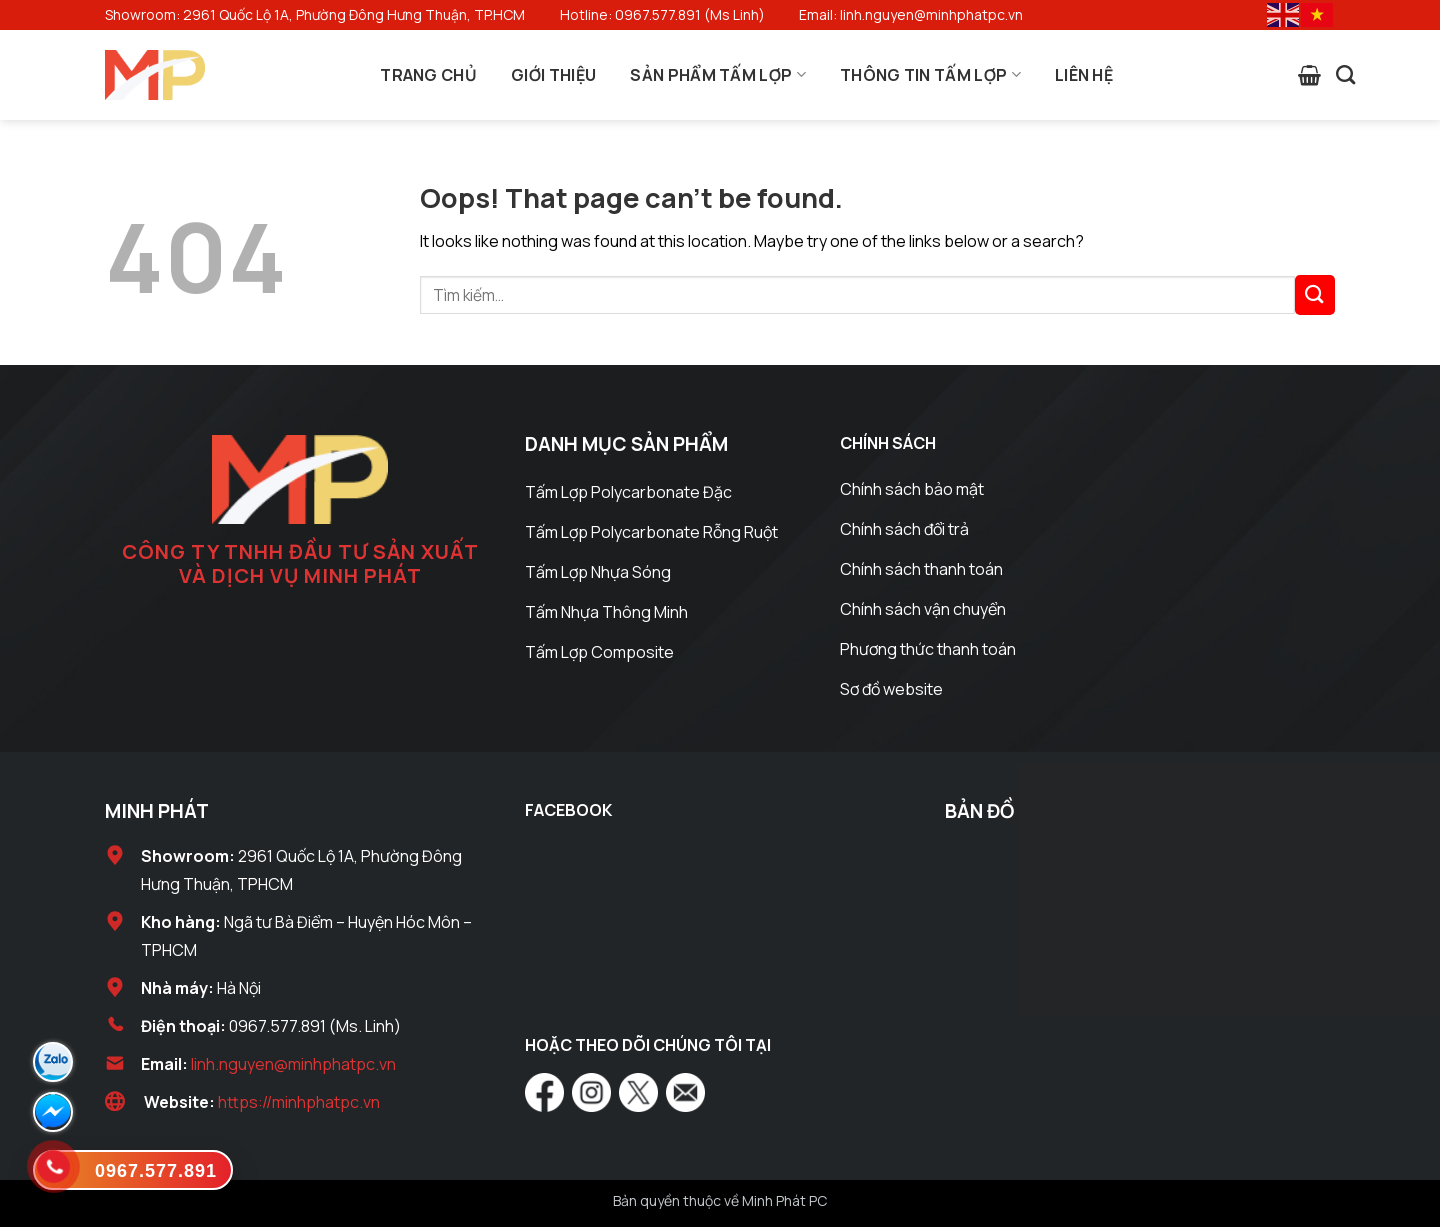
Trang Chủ (428, 75)
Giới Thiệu (553, 75)
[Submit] (1315, 294)
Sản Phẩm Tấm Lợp (718, 75)
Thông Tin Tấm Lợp (930, 75)
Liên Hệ (1084, 75)
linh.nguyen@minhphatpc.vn (293, 1064)
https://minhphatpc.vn (299, 1102)
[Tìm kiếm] (1345, 74)
